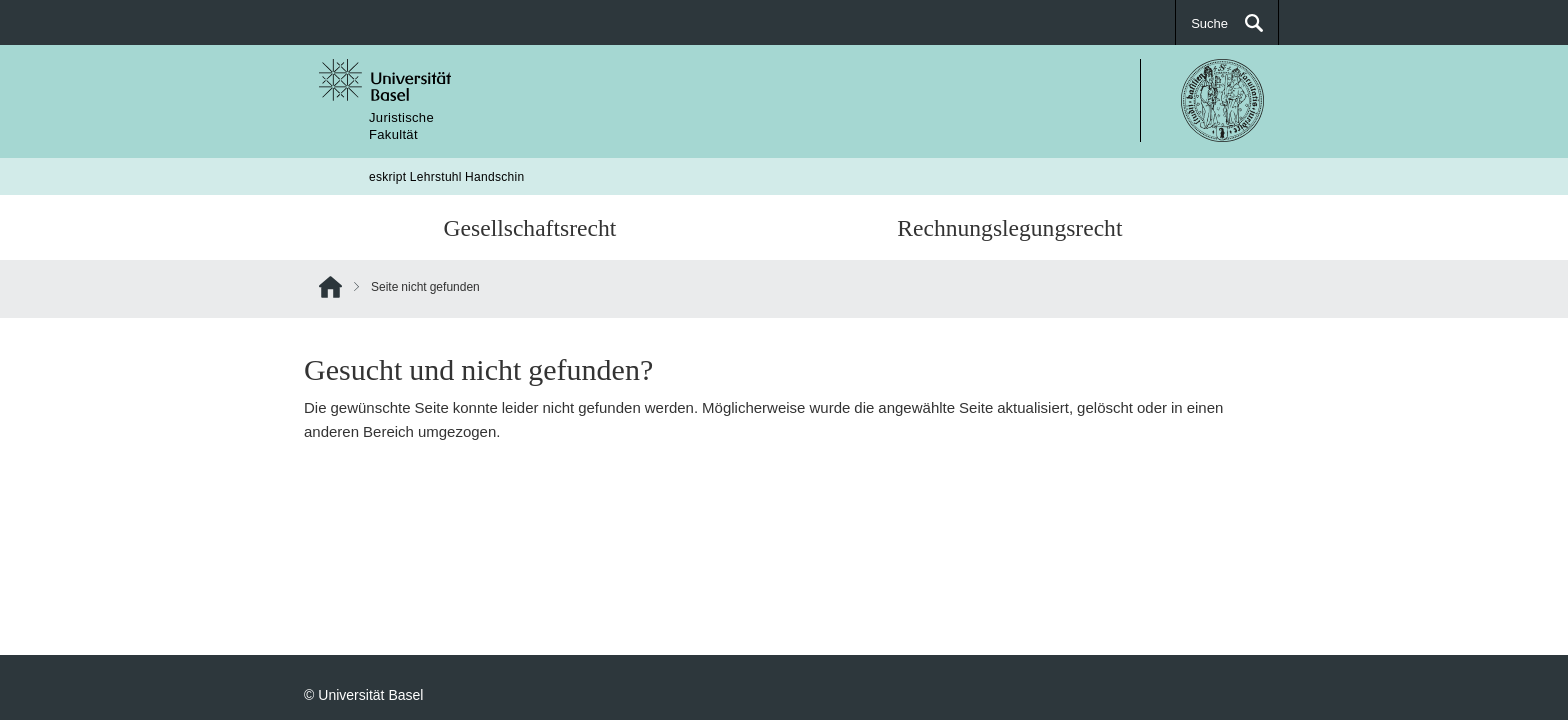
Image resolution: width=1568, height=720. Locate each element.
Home (330, 291)
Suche (1209, 23)
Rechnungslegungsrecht (1009, 227)
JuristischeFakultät (401, 125)
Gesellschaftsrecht (530, 227)
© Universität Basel (363, 694)
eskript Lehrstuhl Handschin (447, 176)
